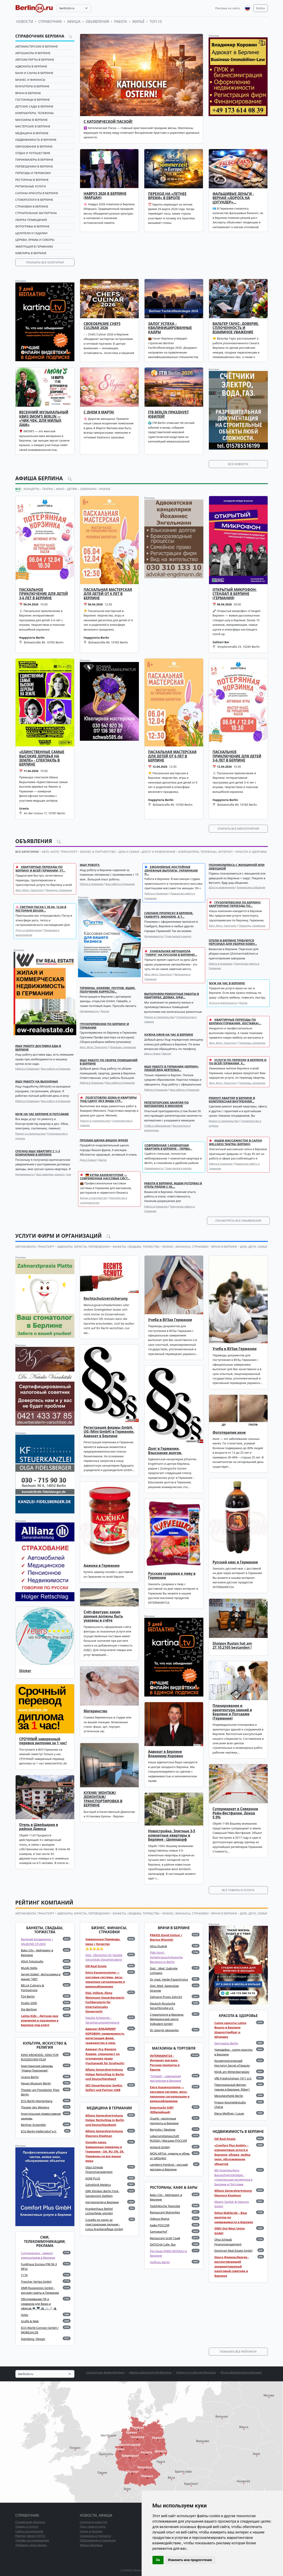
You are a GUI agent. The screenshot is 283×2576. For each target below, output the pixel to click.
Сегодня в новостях (93, 2522)
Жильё (138, 21)
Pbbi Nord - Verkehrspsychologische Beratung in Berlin (166, 1957)
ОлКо (24, 2315)
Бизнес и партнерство (94, 1198)
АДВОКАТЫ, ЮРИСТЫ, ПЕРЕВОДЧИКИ (83, 1247)
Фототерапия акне (229, 1432)
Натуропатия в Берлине (102, 2202)
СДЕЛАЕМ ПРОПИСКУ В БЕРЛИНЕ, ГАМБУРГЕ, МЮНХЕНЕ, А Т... (168, 914)
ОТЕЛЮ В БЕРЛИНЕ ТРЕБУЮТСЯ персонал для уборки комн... (233, 942)
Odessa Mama (159, 2219)
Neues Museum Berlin (36, 2083)
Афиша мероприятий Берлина (150, 2372)
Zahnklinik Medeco (98, 2185)
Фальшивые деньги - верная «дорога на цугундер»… (233, 198)
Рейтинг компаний (44, 1902)
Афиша (73, 21)
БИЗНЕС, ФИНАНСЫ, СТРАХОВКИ (185, 1247)
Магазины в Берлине (31, 120)
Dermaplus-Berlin (226, 2043)
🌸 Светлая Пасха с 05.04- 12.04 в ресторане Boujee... (41, 908)
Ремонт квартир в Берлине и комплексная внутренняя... (232, 1099)
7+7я (24, 2275)
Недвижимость (154, 936)
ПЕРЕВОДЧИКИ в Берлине (34, 166)
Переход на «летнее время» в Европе (167, 195)
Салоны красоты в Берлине (36, 193)
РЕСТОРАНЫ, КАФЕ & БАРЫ (173, 2187)
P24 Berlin (28, 1996)
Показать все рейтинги (238, 2351)
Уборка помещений (31, 220)
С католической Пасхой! (108, 121)
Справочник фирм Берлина (105, 2372)
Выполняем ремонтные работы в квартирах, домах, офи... (171, 995)
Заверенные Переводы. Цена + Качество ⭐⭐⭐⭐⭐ (103, 1943)
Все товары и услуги (238, 1890)
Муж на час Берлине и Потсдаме (42, 1114)
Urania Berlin (30, 2077)
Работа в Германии (92, 884)
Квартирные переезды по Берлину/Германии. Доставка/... (235, 1021)
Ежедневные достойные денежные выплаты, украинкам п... (171, 870)
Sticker (25, 1670)
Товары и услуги (26, 2526)
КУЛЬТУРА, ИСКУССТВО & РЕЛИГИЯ (45, 2045)
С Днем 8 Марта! (99, 412)
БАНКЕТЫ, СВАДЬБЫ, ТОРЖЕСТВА (136, 1247)
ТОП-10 (156, 21)
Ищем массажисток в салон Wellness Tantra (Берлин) (235, 1142)
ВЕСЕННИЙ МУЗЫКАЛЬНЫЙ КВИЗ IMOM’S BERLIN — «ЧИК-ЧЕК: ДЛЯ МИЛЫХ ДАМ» (43, 418)
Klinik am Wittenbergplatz (232, 2072)
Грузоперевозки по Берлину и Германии (104, 1025)
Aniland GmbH (160, 2147)
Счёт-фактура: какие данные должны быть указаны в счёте (103, 1616)
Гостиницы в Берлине (32, 100)
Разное (104, 489)
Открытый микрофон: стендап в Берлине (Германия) (235, 593)
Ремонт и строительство (159, 1017)
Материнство (95, 1711)
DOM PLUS (93, 2178)
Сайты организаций (29, 2531)
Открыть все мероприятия (238, 829)
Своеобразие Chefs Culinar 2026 (102, 325)
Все (18, 489)
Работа (120, 21)
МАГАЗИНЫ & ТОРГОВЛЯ (173, 2048)
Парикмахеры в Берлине (34, 160)
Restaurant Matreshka (165, 2212)
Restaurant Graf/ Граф (165, 2238)
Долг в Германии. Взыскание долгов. (165, 1450)
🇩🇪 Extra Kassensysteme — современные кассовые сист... (105, 1176)
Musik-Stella (29, 1968)
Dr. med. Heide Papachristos (169, 1979)
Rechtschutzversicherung (106, 1298)
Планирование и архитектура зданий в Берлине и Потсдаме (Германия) (232, 1712)
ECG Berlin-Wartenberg (36, 2101)
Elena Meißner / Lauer (229, 2113)
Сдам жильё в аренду (178, 936)
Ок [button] (158, 2560)
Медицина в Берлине (32, 133)
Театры (47, 489)
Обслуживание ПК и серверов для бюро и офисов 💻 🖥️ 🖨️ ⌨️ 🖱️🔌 (39, 2303)
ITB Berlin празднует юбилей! (168, 414)
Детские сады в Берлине (34, 106)
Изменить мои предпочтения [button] (190, 2560)
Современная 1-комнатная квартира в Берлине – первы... (168, 1147)
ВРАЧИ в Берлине (224, 1247)
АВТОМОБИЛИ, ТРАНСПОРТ (34, 1247)
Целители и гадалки (31, 233)
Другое (104, 1011)
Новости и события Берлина (196, 2372)
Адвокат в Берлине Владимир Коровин (165, 1753)
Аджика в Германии (102, 1565)
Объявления (97, 21)
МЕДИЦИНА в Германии (109, 2108)
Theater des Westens (35, 2107)
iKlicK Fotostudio (32, 1961)
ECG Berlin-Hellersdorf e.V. (39, 2131)
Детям (72, 489)
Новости (24, 21)
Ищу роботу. (90, 865)
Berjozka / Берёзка (163, 2129)
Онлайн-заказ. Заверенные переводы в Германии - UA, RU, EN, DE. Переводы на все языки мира (105, 2151)
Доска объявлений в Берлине (241, 2372)
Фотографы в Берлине (32, 226)
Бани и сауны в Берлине (34, 73)
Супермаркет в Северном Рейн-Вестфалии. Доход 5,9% (235, 1813)
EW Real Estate (96, 1966)
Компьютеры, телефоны (34, 113)
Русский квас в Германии (235, 1562)
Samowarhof (158, 2232)
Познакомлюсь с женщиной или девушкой (237, 866)
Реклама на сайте (227, 8)
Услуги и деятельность (223, 1002)
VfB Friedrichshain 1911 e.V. (233, 2078)
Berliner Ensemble (33, 2125)
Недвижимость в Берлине (36, 140)
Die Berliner (29, 2009)
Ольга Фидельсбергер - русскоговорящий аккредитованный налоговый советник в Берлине (231, 2266)
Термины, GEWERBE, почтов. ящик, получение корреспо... (108, 989)
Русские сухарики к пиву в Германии (172, 1575)
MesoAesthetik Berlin (228, 2096)
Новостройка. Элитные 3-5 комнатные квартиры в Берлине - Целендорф (171, 1835)
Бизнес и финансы (30, 80)
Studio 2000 (29, 2003)
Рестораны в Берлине (32, 180)
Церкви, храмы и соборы (35, 240)
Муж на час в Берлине (227, 983)
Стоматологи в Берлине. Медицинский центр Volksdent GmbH (167, 2019)
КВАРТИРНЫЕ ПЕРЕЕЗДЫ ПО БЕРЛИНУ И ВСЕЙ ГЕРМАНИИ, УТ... (41, 868)
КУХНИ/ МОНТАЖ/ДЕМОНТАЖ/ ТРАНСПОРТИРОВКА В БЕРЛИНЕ (103, 1799)
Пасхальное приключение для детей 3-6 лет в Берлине (43, 593)
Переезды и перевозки (33, 173)
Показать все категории (45, 262)
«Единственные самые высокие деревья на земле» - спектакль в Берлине (41, 758)
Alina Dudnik (158, 1946)
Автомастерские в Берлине (36, 46)
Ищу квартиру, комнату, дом (53, 1174)
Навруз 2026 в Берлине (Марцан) (105, 195)
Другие (243, 1002)
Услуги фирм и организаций (59, 1235)
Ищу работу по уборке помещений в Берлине (109, 1062)
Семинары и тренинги (95, 2536)
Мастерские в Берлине (32, 126)
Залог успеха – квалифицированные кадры (170, 328)
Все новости (238, 464)
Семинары (88, 489)
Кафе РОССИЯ (159, 2225)
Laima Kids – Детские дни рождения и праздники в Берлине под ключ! (40, 2020)
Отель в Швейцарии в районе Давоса (38, 1826)
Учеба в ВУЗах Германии (170, 1319)
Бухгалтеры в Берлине (32, 86)
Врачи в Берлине (28, 93)
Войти (260, 8)
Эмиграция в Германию (34, 246)
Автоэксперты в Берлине (34, 59)
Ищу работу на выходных (36, 1081)
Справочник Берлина (40, 36)
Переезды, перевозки (58, 890)
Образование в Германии (98, 2540)
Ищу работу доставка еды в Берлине (38, 1047)
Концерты (31, 489)
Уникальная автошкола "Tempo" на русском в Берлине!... (171, 952)
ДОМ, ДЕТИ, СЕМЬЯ (253, 1247)
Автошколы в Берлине (33, 53)
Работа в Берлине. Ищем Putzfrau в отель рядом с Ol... (173, 1185)
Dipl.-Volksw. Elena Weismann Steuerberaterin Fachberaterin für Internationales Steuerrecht (105, 2002)
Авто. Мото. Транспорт (30, 890)
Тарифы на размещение (32, 2540)
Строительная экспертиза (36, 213)
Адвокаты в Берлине (31, 66)
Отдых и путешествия (32, 153)
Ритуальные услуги (30, 186)
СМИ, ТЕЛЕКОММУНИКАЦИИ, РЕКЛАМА (45, 2241)
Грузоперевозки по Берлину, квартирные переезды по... (235, 904)
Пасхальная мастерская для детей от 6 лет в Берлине (108, 593)
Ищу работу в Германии (120, 884)
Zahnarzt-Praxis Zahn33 (166, 1997)
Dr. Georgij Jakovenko (164, 2030)
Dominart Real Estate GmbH (233, 2251)
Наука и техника (91, 2531)
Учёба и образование (157, 1125)
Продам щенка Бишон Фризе (104, 1140)
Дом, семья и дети (93, 2526)
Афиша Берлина (39, 478)
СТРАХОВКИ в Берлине (31, 206)
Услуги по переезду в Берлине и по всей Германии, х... (237, 1061)
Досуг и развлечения (222, 887)
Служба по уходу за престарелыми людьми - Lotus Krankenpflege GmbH (104, 2224)
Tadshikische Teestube (165, 2206)
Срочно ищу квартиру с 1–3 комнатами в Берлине (37, 1153)
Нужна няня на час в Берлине (168, 1034)
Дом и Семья (152, 1053)
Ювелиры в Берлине (31, 253)
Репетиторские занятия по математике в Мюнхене (166, 1104)
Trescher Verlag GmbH (36, 2282)
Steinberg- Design (33, 2339)
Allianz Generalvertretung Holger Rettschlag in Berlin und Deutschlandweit (105, 2074)
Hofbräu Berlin (160, 2262)
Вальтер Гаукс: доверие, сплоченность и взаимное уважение (236, 328)
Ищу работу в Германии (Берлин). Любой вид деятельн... (171, 1068)
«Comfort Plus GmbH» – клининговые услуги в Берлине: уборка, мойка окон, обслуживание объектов (232, 2154)
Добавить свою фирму (31, 2545)
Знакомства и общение (251, 887)
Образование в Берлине (34, 146)
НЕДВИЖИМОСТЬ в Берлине (238, 2131)
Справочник (50, 21)
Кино (60, 489)
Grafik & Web (30, 2321)
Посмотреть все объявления (238, 1221)
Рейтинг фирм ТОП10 (30, 2536)
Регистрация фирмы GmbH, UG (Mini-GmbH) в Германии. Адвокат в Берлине (109, 1431)
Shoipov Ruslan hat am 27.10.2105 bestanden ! (232, 1645)
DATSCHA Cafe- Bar (163, 2244)
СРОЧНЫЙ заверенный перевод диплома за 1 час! (43, 1741)
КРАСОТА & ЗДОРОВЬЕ (238, 2015)
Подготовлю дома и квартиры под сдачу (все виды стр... (108, 1099)
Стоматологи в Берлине (34, 200)
